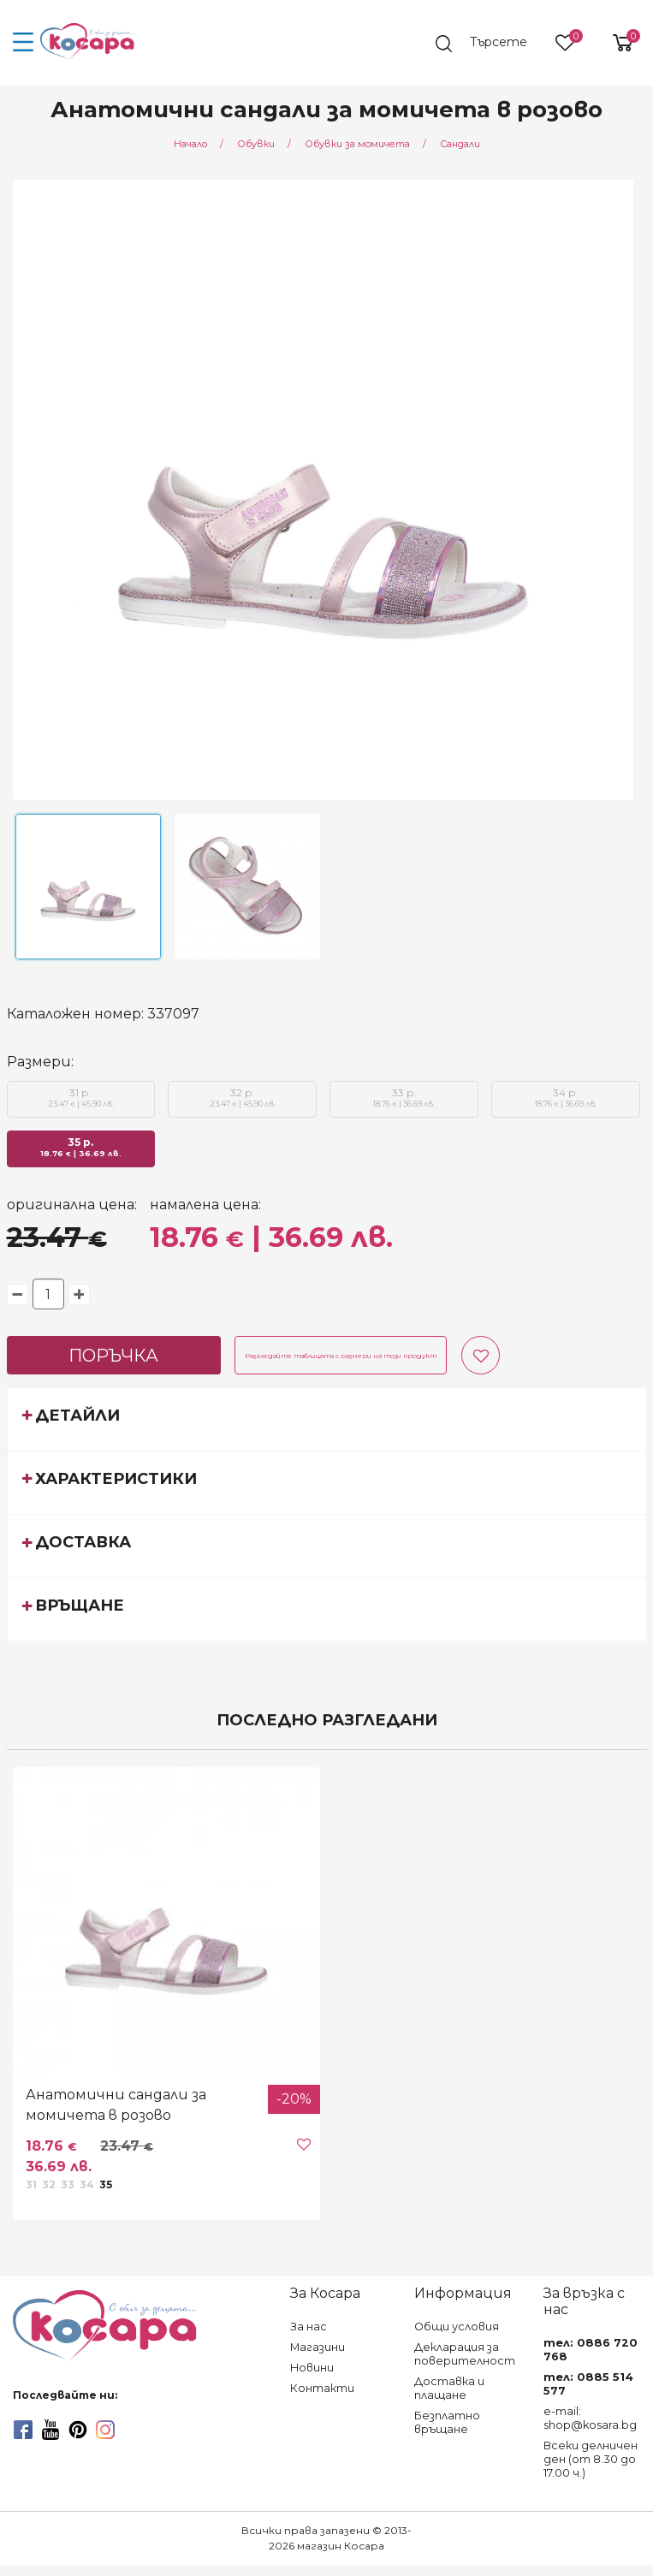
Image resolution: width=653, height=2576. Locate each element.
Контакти (322, 2388)
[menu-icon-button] (23, 43)
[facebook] (23, 2429)
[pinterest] (78, 2429)
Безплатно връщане (447, 2422)
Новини (312, 2367)
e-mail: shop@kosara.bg (590, 2418)
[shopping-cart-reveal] (616, 43)
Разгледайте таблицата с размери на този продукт (340, 1355)
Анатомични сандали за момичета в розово (116, 2104)
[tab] (327, 1419)
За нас (308, 2326)
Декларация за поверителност (464, 2354)
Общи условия (456, 2326)
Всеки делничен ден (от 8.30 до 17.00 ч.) (590, 2459)
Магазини (317, 2347)
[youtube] (50, 2429)
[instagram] (105, 2429)
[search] (489, 44)
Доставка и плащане (449, 2388)
